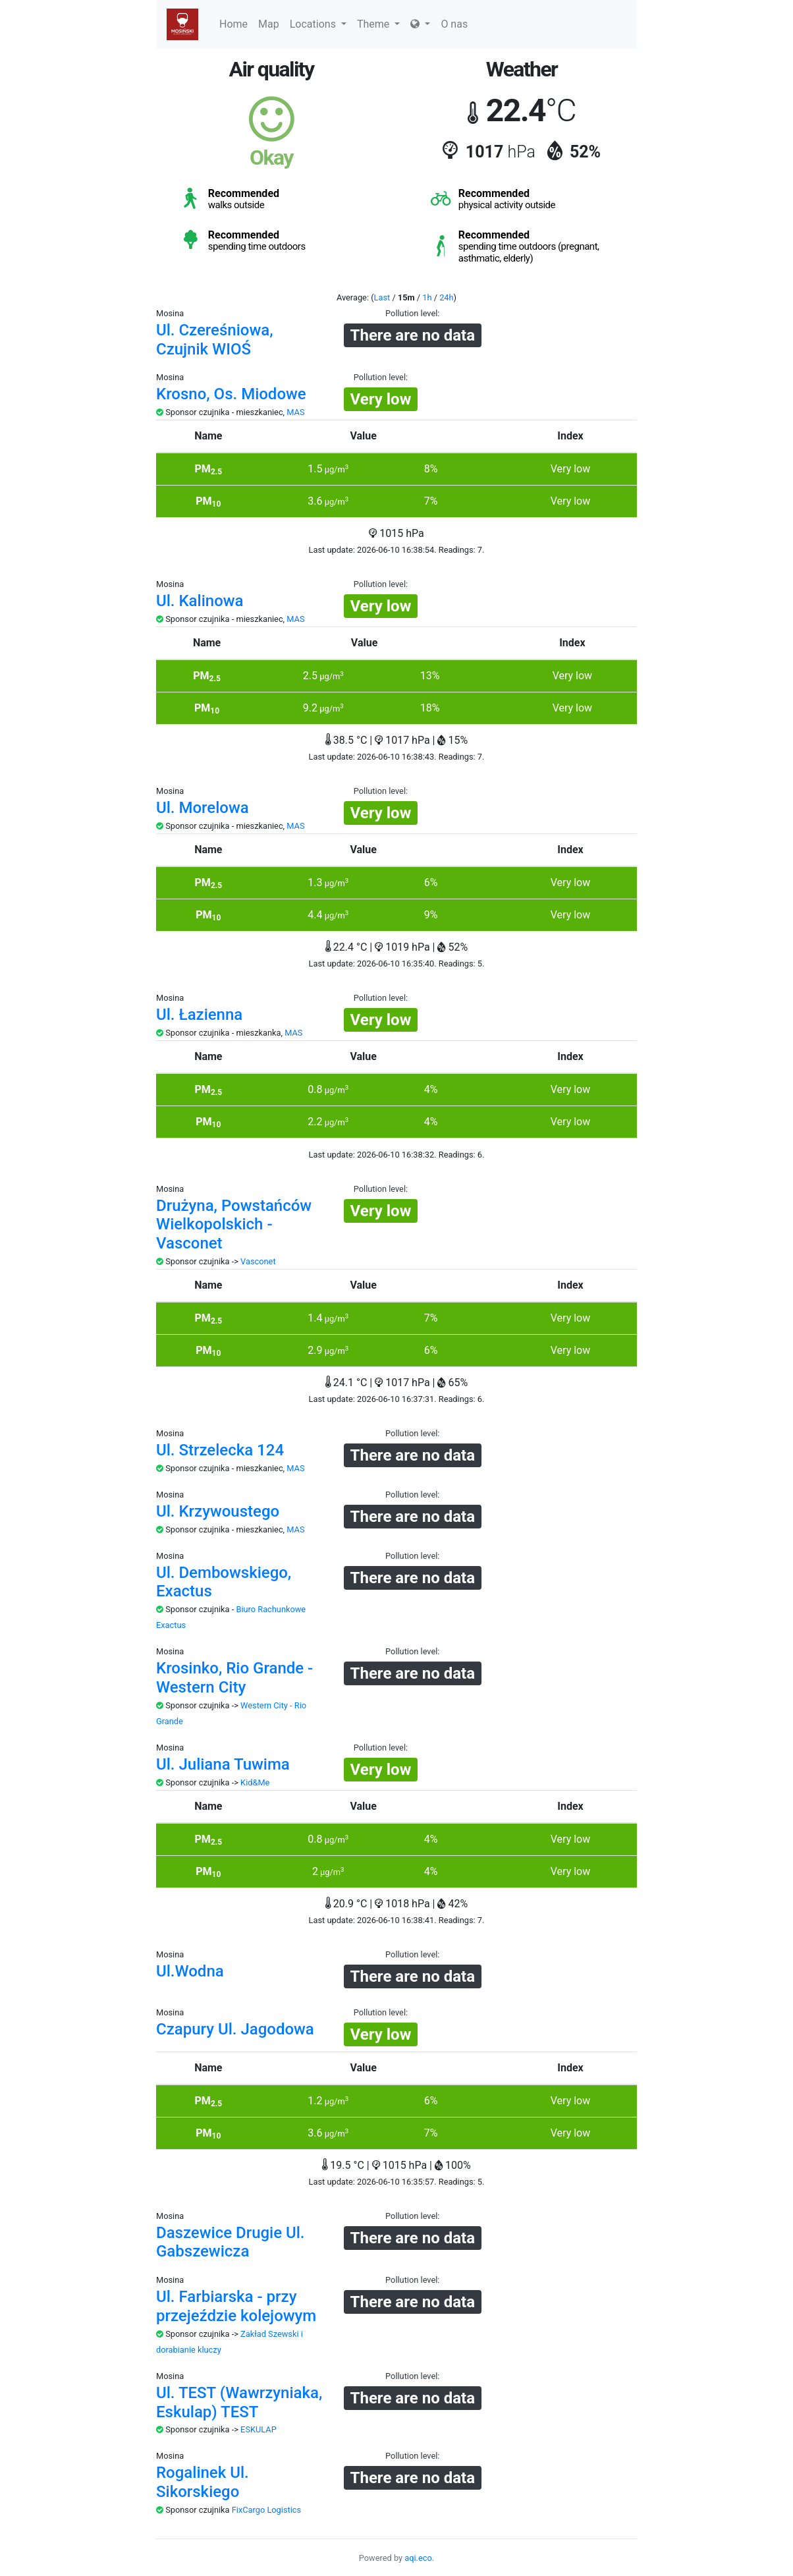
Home (233, 24)
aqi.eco (418, 2558)
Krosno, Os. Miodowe (231, 394)
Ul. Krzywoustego (217, 1511)
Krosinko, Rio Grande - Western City (234, 1677)
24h (446, 297)
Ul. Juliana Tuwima (223, 1764)
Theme (378, 24)
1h (426, 297)
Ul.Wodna (190, 1971)
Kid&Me (254, 1782)
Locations (318, 24)
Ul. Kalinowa (200, 601)
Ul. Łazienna (199, 1014)
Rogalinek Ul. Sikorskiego (202, 2482)
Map (268, 24)
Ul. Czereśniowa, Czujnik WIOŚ (214, 339)
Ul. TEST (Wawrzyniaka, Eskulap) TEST (239, 2402)
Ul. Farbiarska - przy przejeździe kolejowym (236, 2306)
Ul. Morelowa (202, 807)
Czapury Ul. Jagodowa (235, 2029)
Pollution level (411, 313)
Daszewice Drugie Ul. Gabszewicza (230, 2242)
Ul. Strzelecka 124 (220, 1450)
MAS (295, 412)
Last (382, 297)
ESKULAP (258, 2429)
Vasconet (257, 1261)
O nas (454, 24)
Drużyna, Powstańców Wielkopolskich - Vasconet (234, 1224)
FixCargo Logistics (266, 2510)
